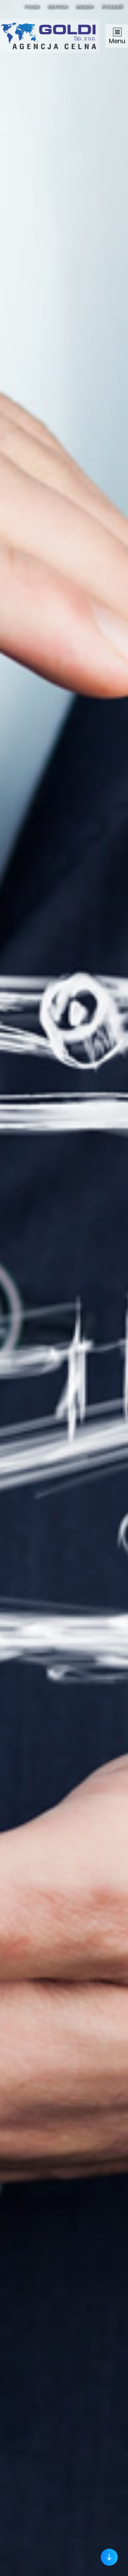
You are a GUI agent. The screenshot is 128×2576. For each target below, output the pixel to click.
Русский (112, 6)
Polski (32, 6)
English (85, 6)
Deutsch (58, 6)
